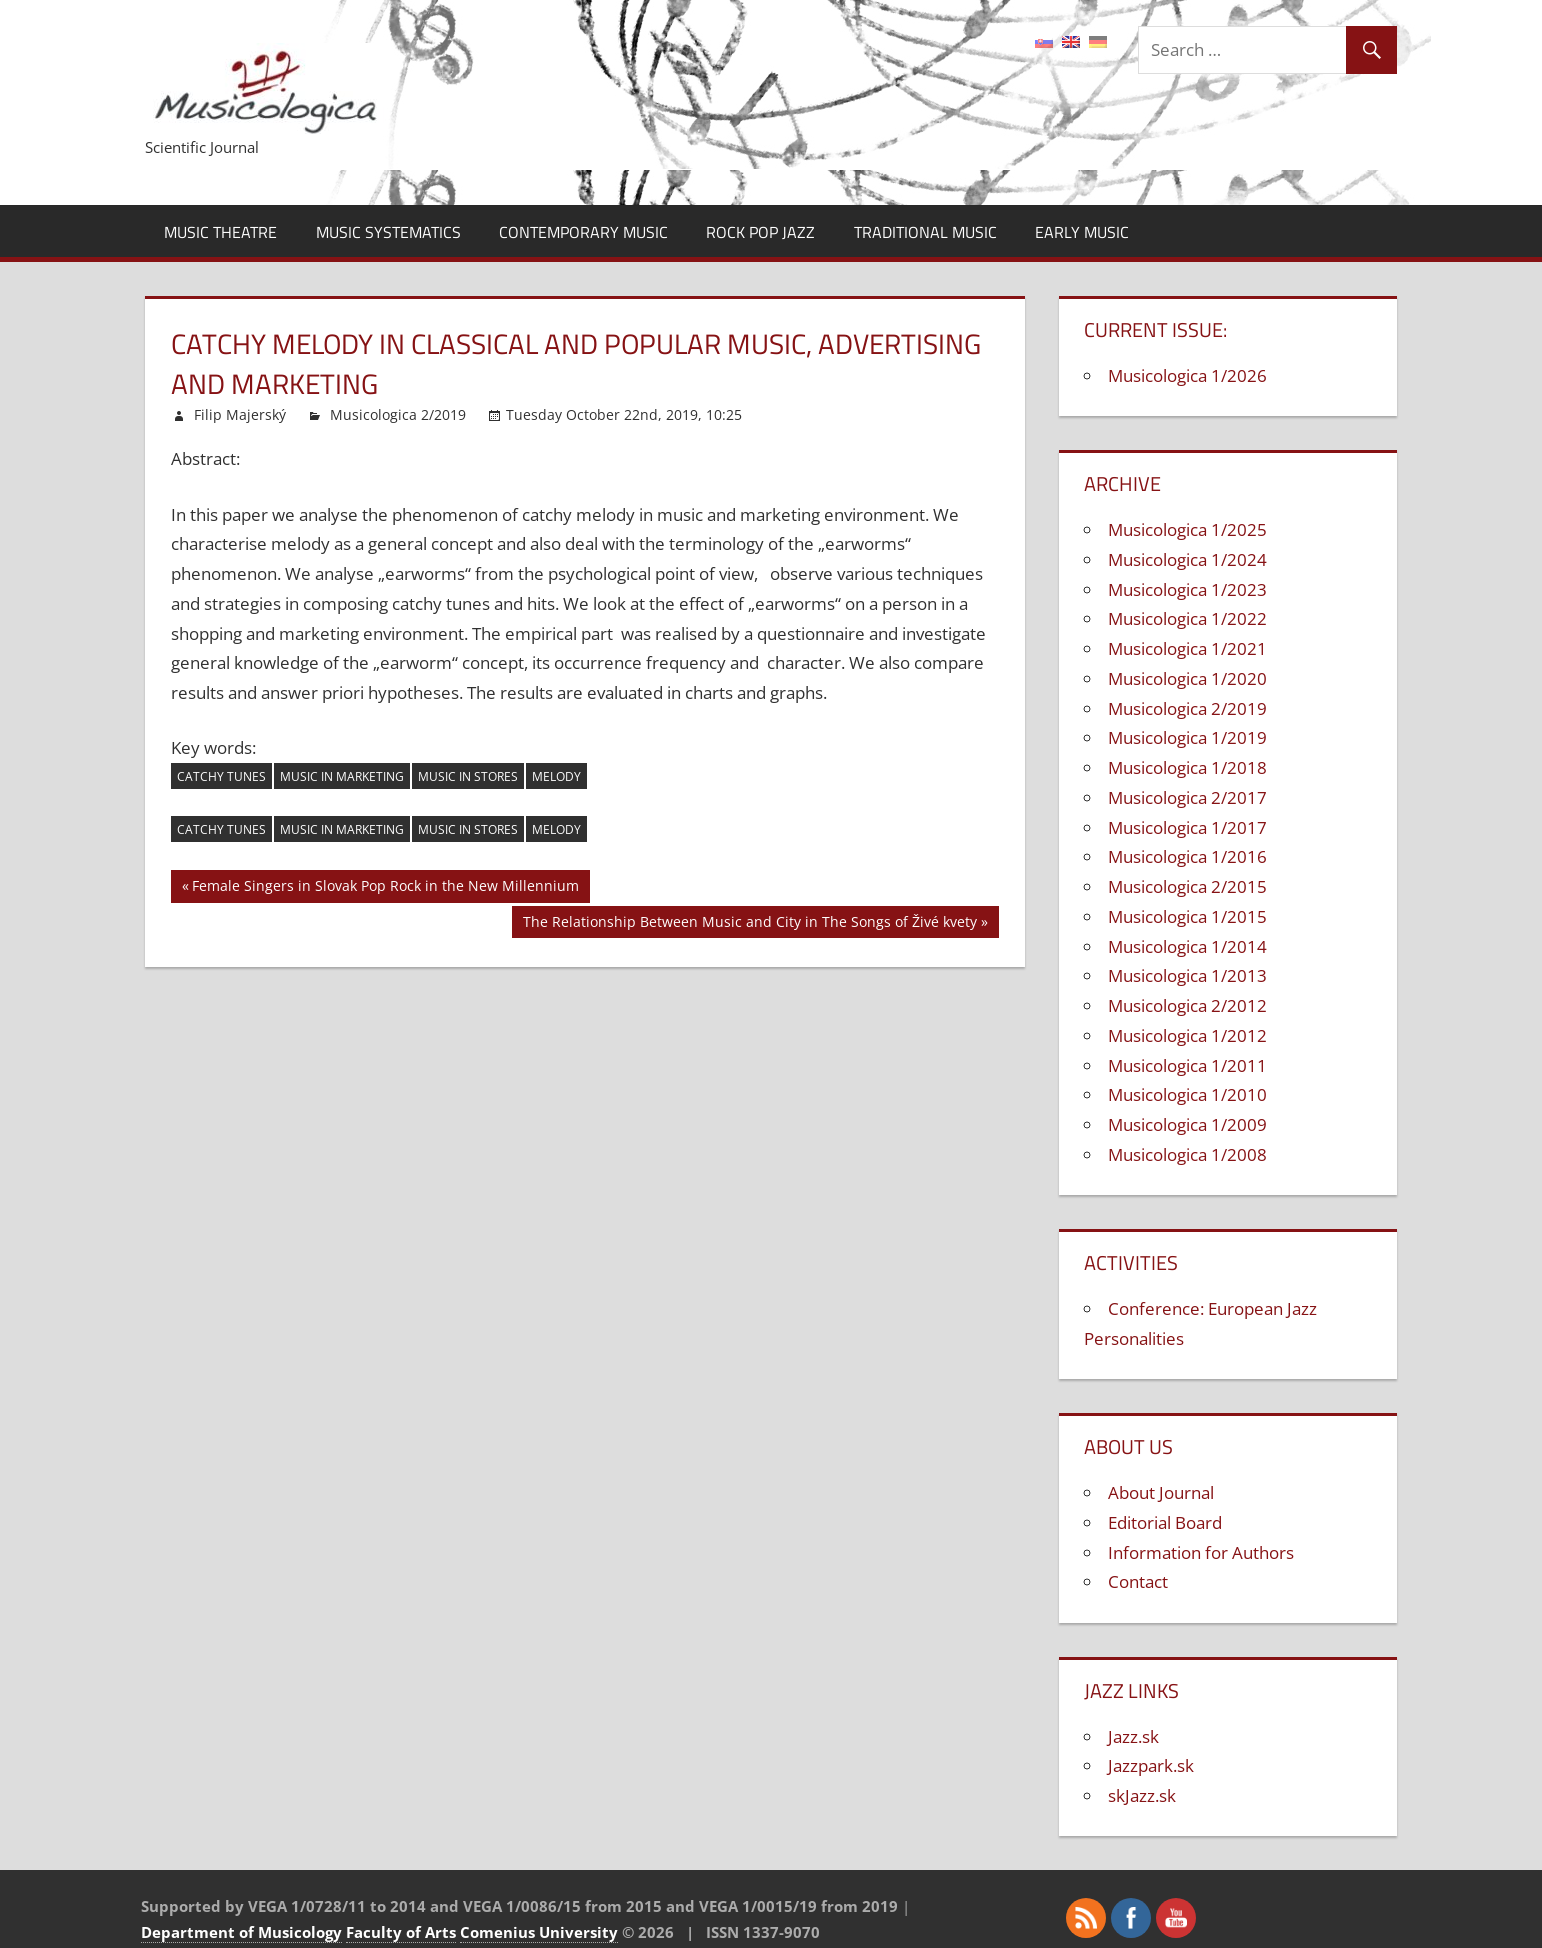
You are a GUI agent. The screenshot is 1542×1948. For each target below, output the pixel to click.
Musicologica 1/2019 (1187, 737)
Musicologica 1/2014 (1187, 946)
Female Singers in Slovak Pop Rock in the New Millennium (385, 888)
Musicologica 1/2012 (1187, 1035)
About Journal (1161, 1492)
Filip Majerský (240, 414)
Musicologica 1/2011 (1187, 1065)
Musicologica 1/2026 (1187, 375)
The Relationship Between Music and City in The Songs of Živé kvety (750, 924)
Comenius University (539, 1932)
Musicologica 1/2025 (1187, 529)
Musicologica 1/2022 (1187, 618)
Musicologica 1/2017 (1187, 827)
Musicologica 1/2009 (1187, 1124)
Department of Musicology (241, 1932)
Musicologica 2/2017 (1187, 797)
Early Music (1082, 232)
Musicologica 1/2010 (1187, 1094)
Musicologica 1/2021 (1187, 648)
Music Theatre (220, 232)
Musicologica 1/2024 (1187, 559)
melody (556, 776)
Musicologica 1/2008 (1187, 1154)
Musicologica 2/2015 (1187, 886)
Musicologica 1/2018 (1187, 767)
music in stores (468, 776)
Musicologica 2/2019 (398, 414)
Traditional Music (925, 232)
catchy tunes (221, 776)
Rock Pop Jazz (760, 232)
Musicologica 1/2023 (1187, 589)
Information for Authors (1201, 1552)
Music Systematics (388, 232)
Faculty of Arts (401, 1932)
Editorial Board (1165, 1522)
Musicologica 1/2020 (1187, 678)
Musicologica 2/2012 (1187, 1005)
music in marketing (342, 776)
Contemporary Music (583, 232)
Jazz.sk (1133, 1736)
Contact (1138, 1581)
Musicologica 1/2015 (1187, 916)
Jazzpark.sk (1151, 1765)
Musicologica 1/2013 (1187, 975)
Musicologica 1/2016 (1187, 856)
